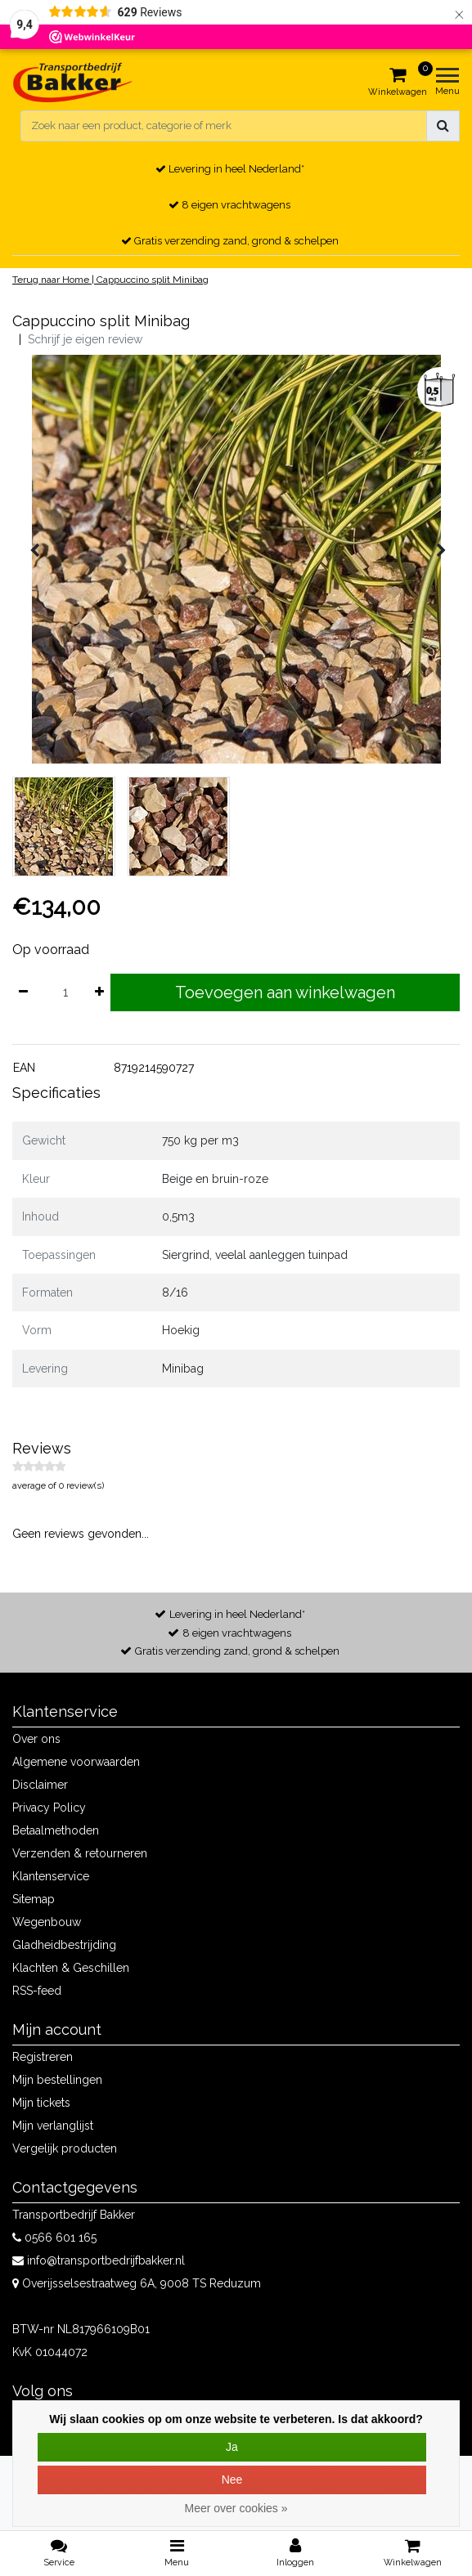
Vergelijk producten (64, 2148)
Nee (232, 2479)
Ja (232, 2446)
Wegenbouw (46, 1922)
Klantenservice (50, 1876)
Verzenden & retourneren (79, 1853)
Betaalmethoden (55, 1830)
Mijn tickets (41, 2102)
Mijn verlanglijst (52, 2125)
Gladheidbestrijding (64, 1944)
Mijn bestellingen (57, 2079)
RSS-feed (36, 1990)
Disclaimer (40, 1784)
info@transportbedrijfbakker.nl (98, 2260)
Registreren (42, 2056)
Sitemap (33, 1899)
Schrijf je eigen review (85, 339)
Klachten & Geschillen (70, 1967)
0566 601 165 (54, 2237)
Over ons (36, 1738)
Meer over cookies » (235, 2508)
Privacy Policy (49, 1807)
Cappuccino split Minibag (153, 279)
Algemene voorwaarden (76, 1761)
